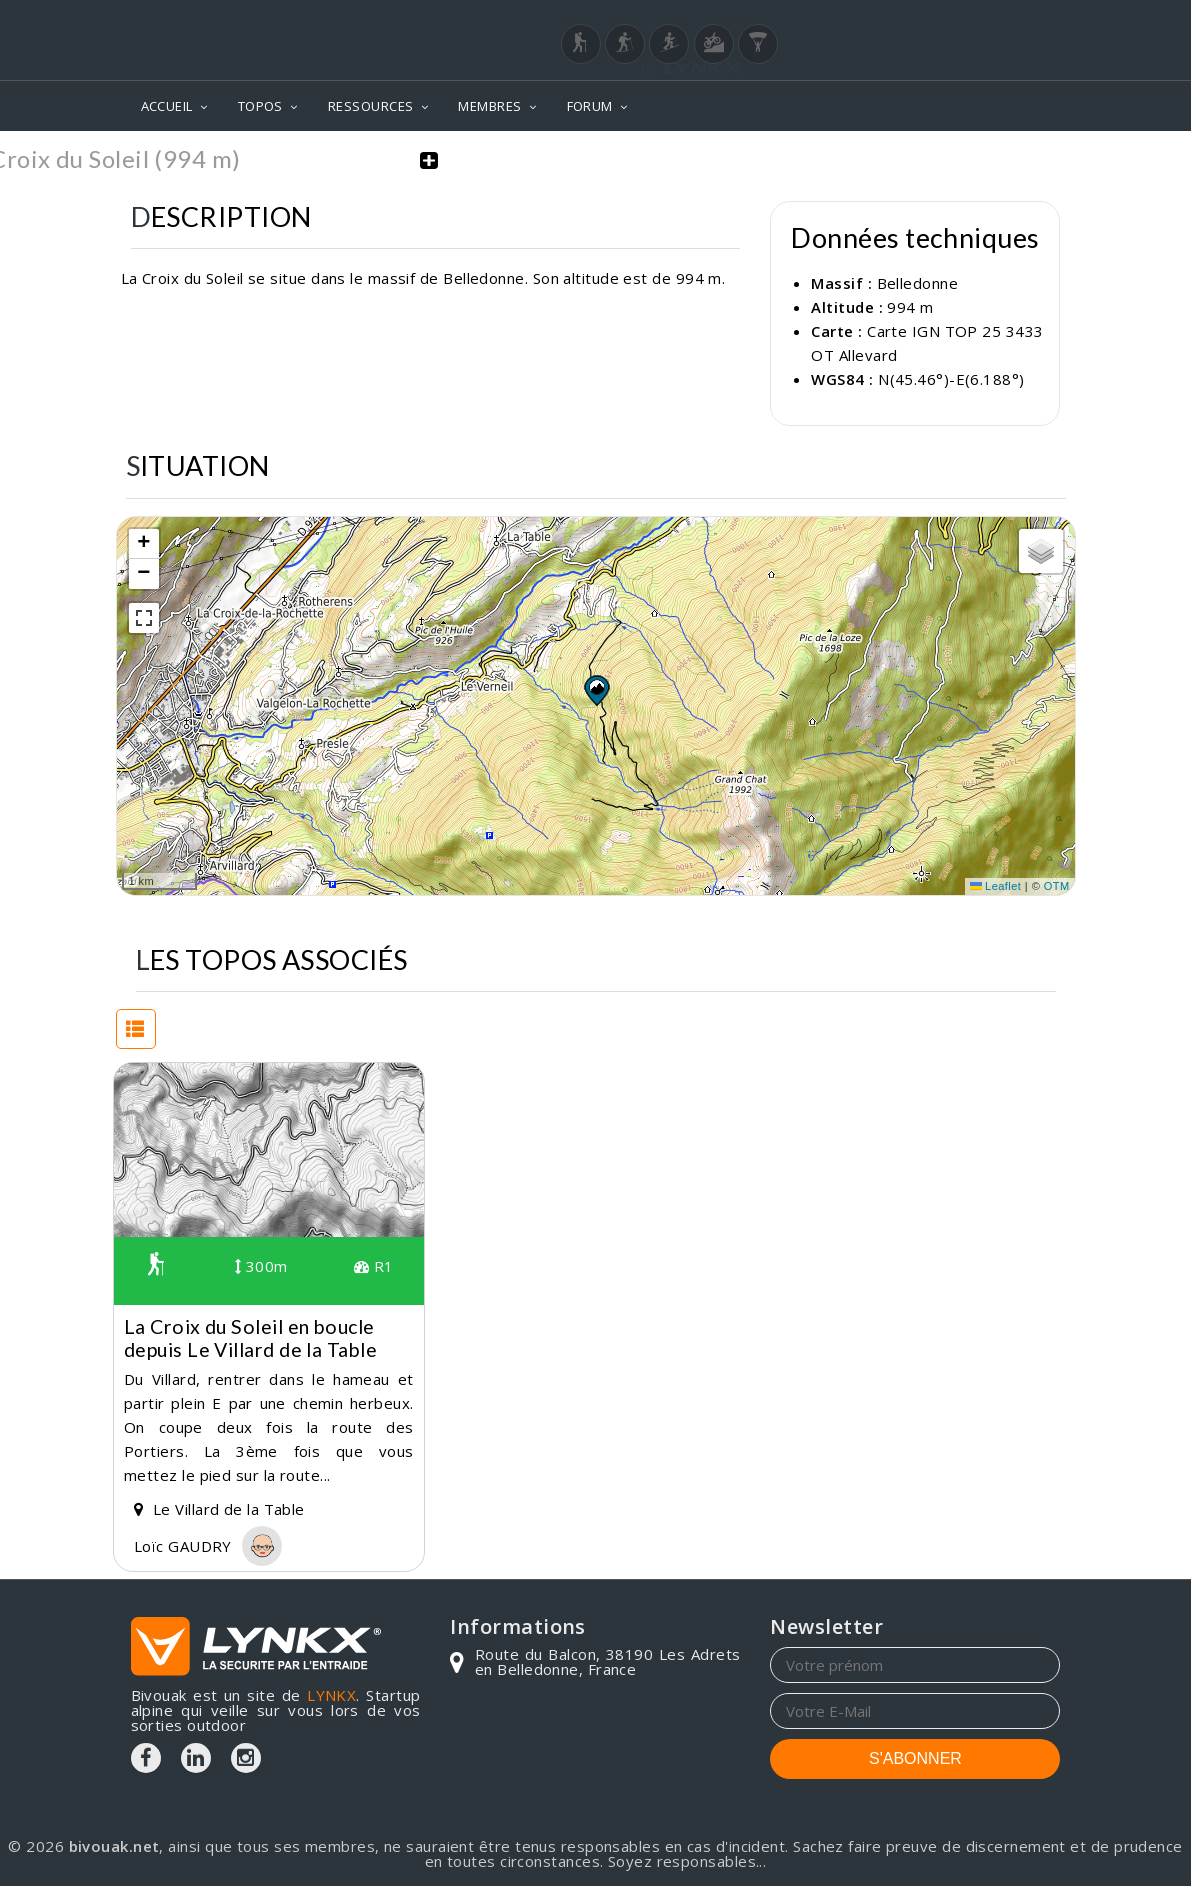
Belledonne (918, 283)
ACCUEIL (167, 106)
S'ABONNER (915, 1758)
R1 (374, 1266)
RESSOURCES (371, 106)
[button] (596, 689)
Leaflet (996, 886)
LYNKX (331, 1695)
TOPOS (260, 106)
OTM (1057, 886)
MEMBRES (489, 106)
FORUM (590, 106)
